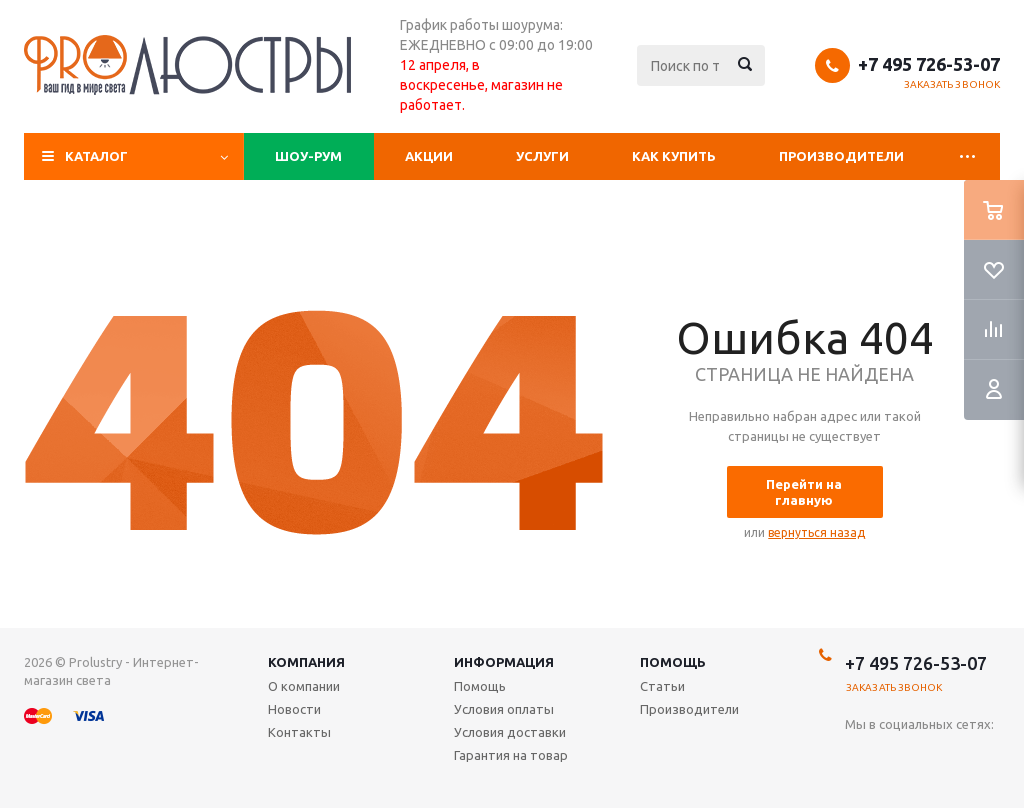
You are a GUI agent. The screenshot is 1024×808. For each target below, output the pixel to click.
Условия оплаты (504, 709)
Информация (504, 662)
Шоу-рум (308, 156)
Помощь (673, 662)
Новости (294, 709)
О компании (304, 686)
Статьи (662, 686)
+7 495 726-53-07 (929, 64)
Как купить (674, 156)
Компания (306, 662)
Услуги (542, 156)
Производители (841, 156)
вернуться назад (816, 532)
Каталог (96, 156)
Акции (429, 156)
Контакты (299, 732)
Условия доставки (510, 732)
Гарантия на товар (511, 755)
